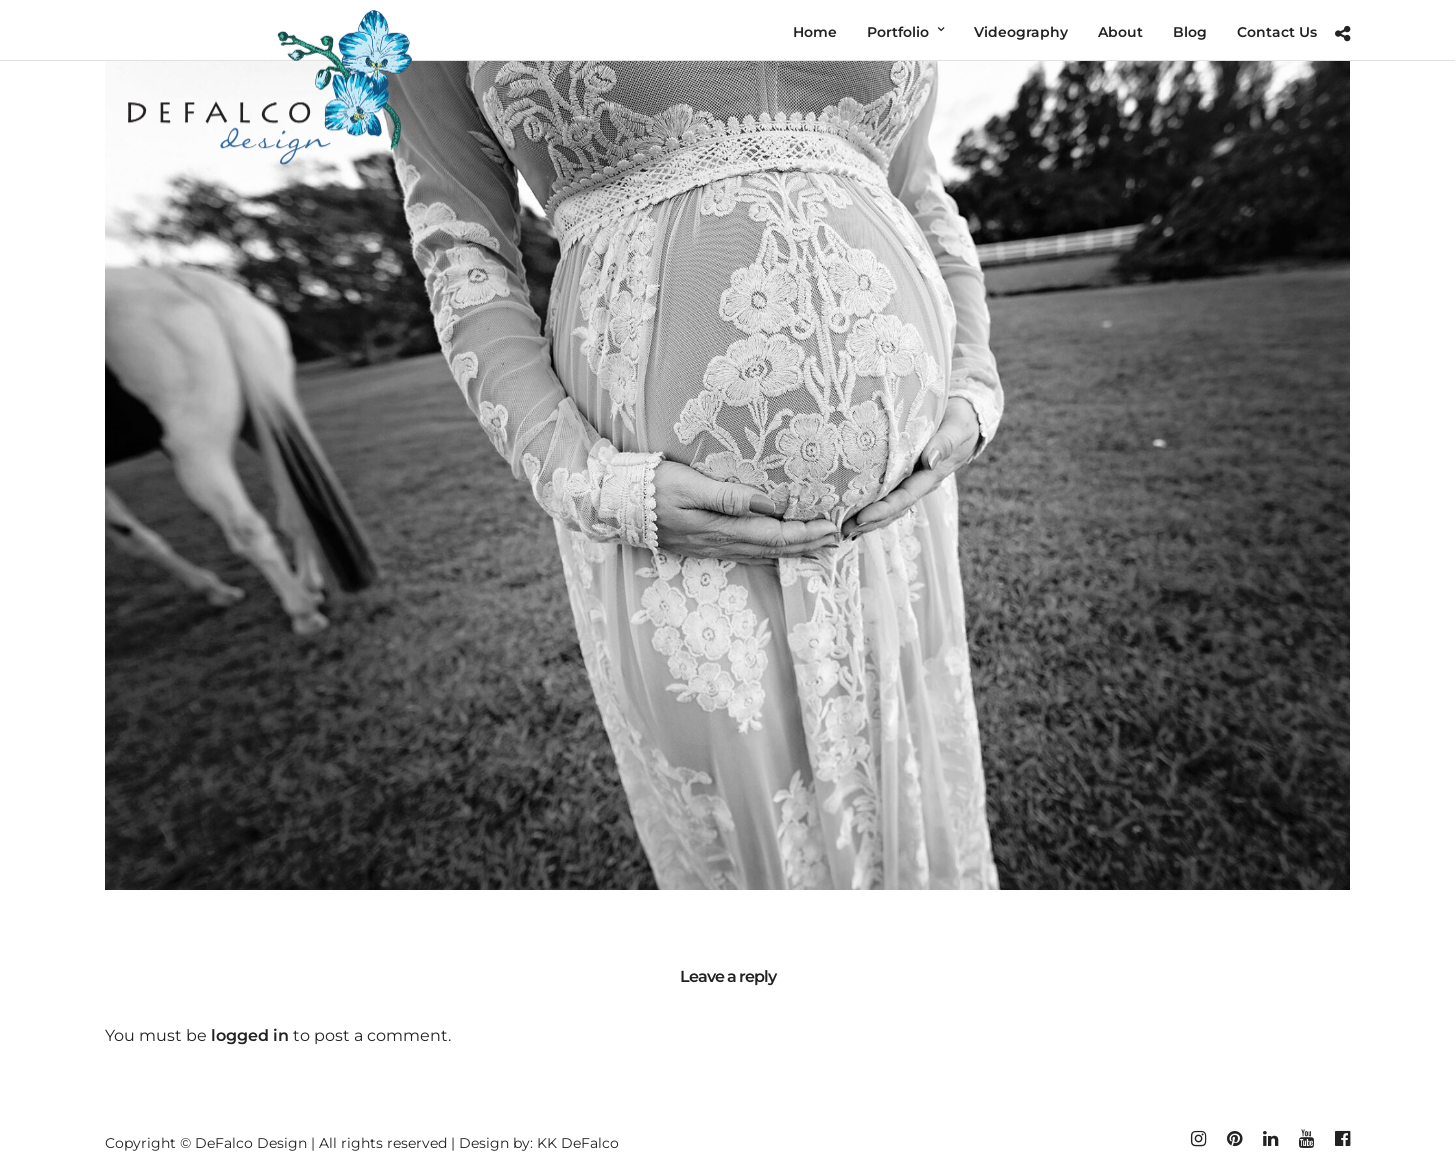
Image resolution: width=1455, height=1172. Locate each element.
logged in (250, 1035)
